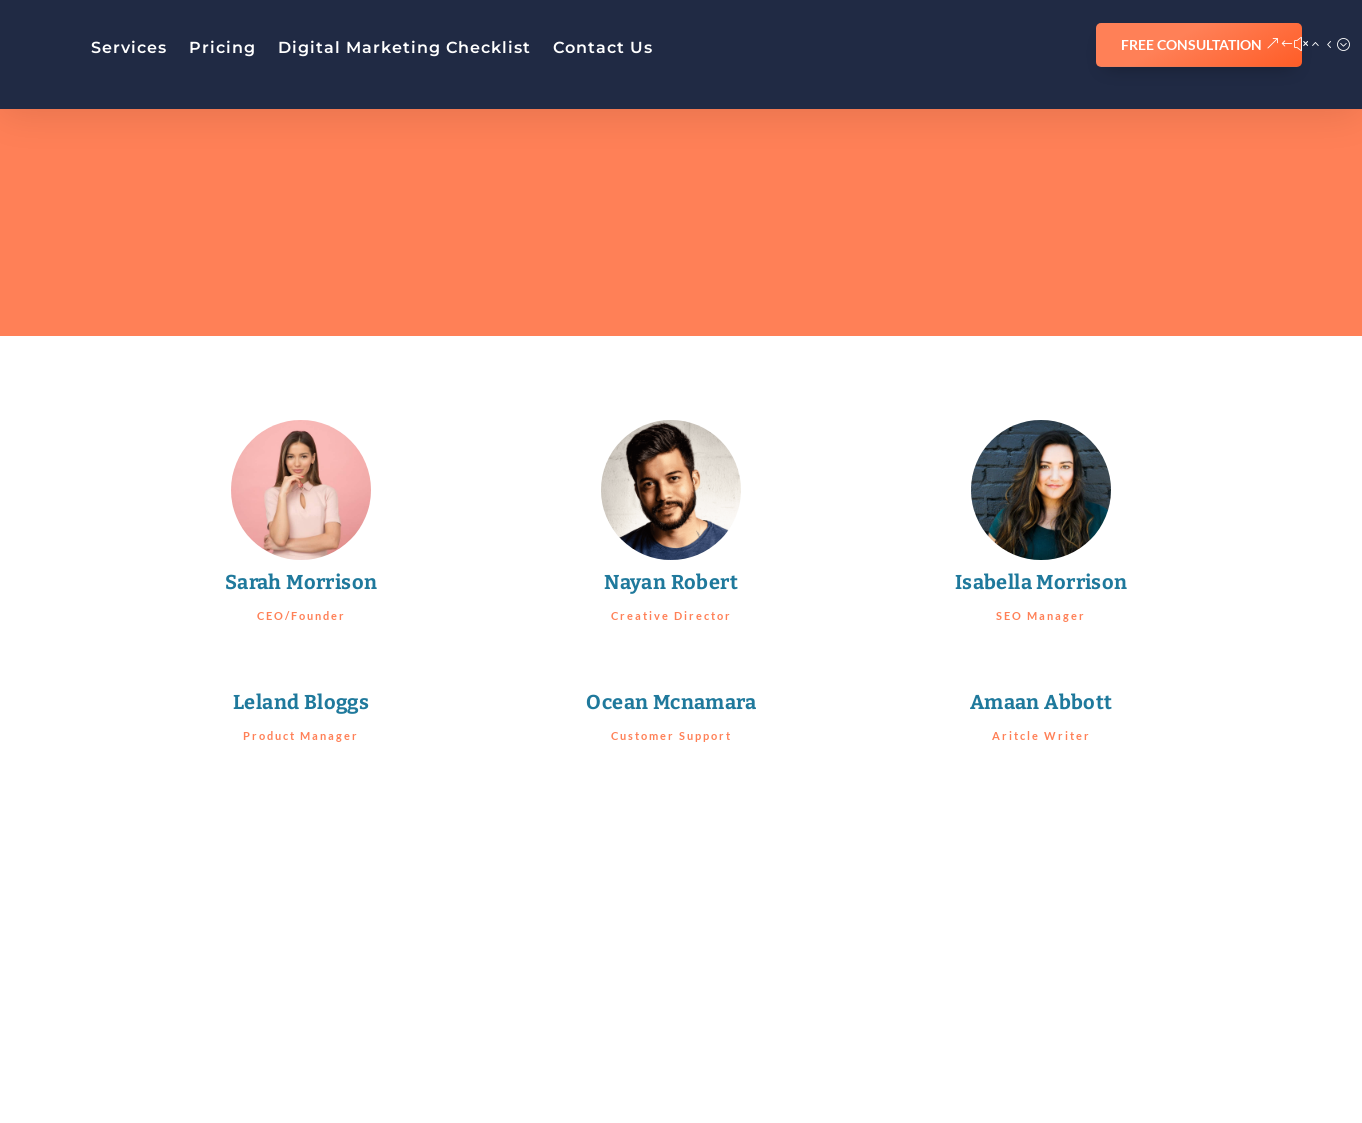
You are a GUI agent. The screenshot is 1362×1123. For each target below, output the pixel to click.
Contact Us (603, 47)
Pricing (222, 47)
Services (129, 47)
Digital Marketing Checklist (404, 47)
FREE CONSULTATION (1191, 44)
